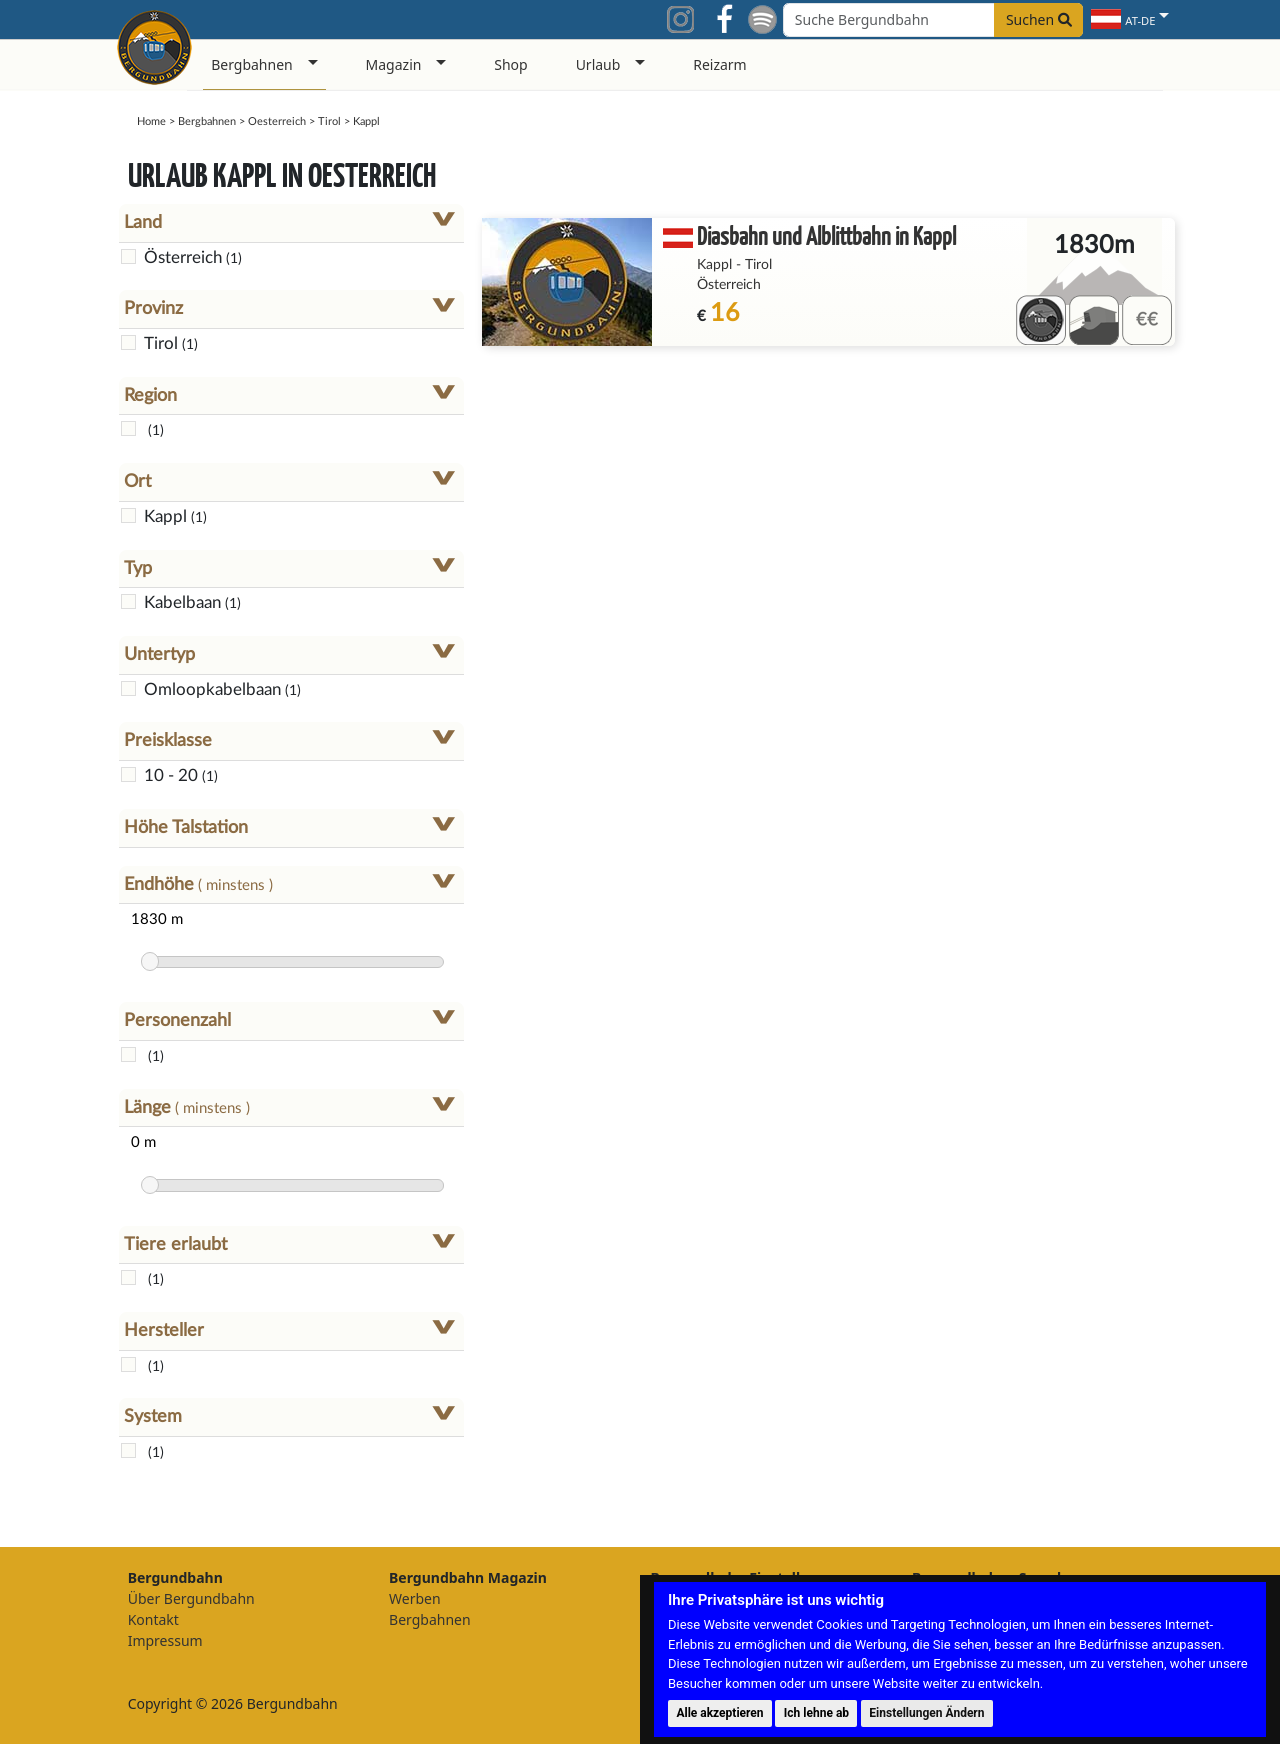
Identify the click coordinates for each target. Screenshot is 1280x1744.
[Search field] (933, 20)
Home (151, 121)
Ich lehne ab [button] (816, 1713)
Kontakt (153, 1619)
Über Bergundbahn (191, 1598)
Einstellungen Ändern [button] (926, 1713)
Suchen (1039, 19)
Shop (510, 64)
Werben (415, 1598)
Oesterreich (277, 121)
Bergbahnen (207, 121)
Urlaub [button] (598, 64)
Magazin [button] (394, 64)
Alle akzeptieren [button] (719, 1713)
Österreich (729, 285)
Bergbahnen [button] (252, 64)
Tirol (329, 121)
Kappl (714, 265)
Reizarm (720, 64)
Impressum (165, 1640)
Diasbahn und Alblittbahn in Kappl (826, 235)
